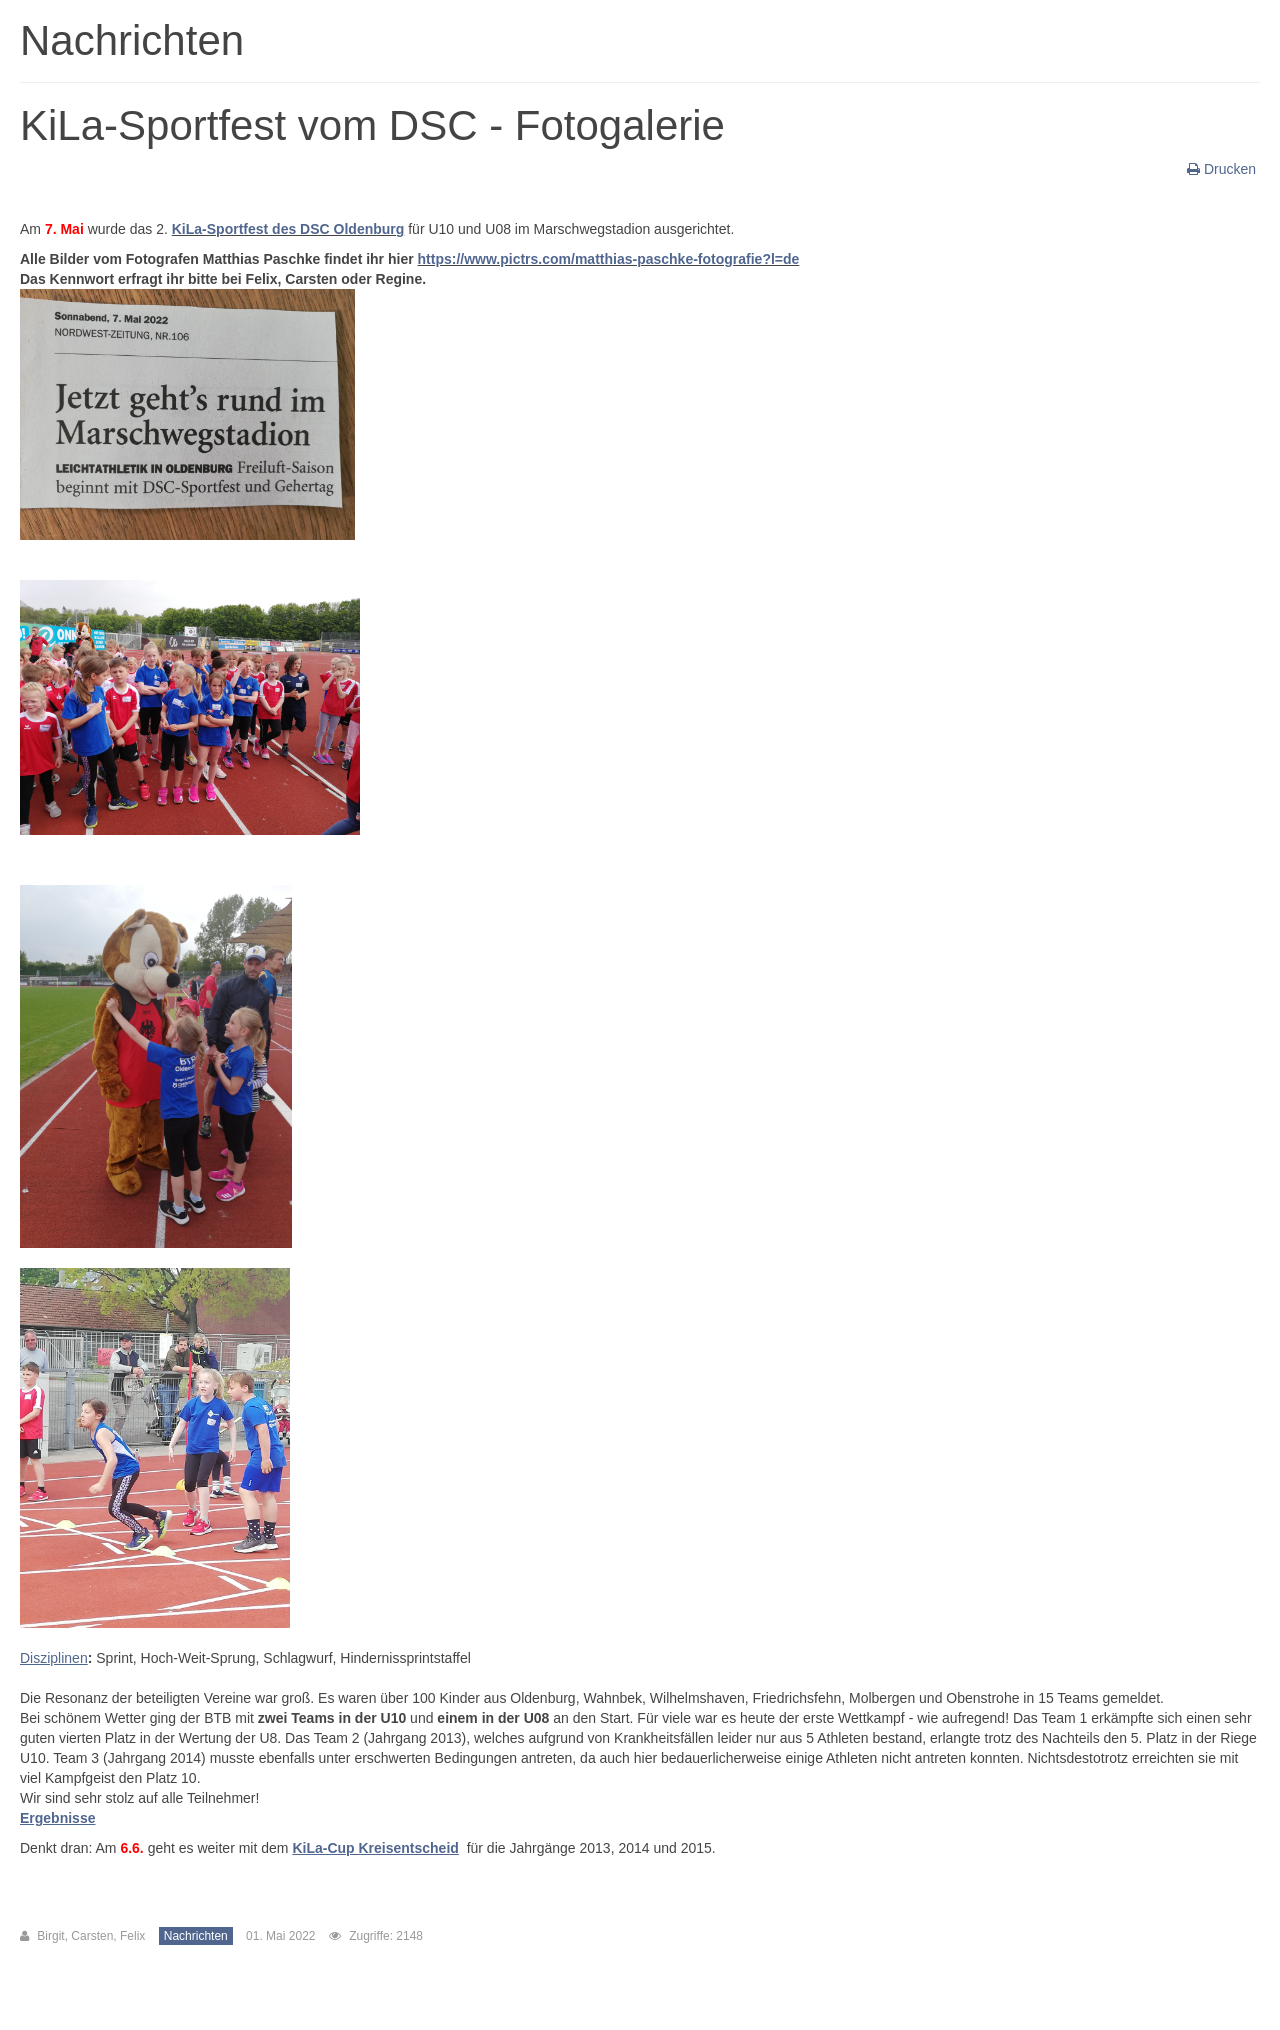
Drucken (1223, 169)
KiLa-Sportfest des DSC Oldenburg (288, 229)
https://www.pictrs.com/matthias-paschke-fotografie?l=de (609, 259)
